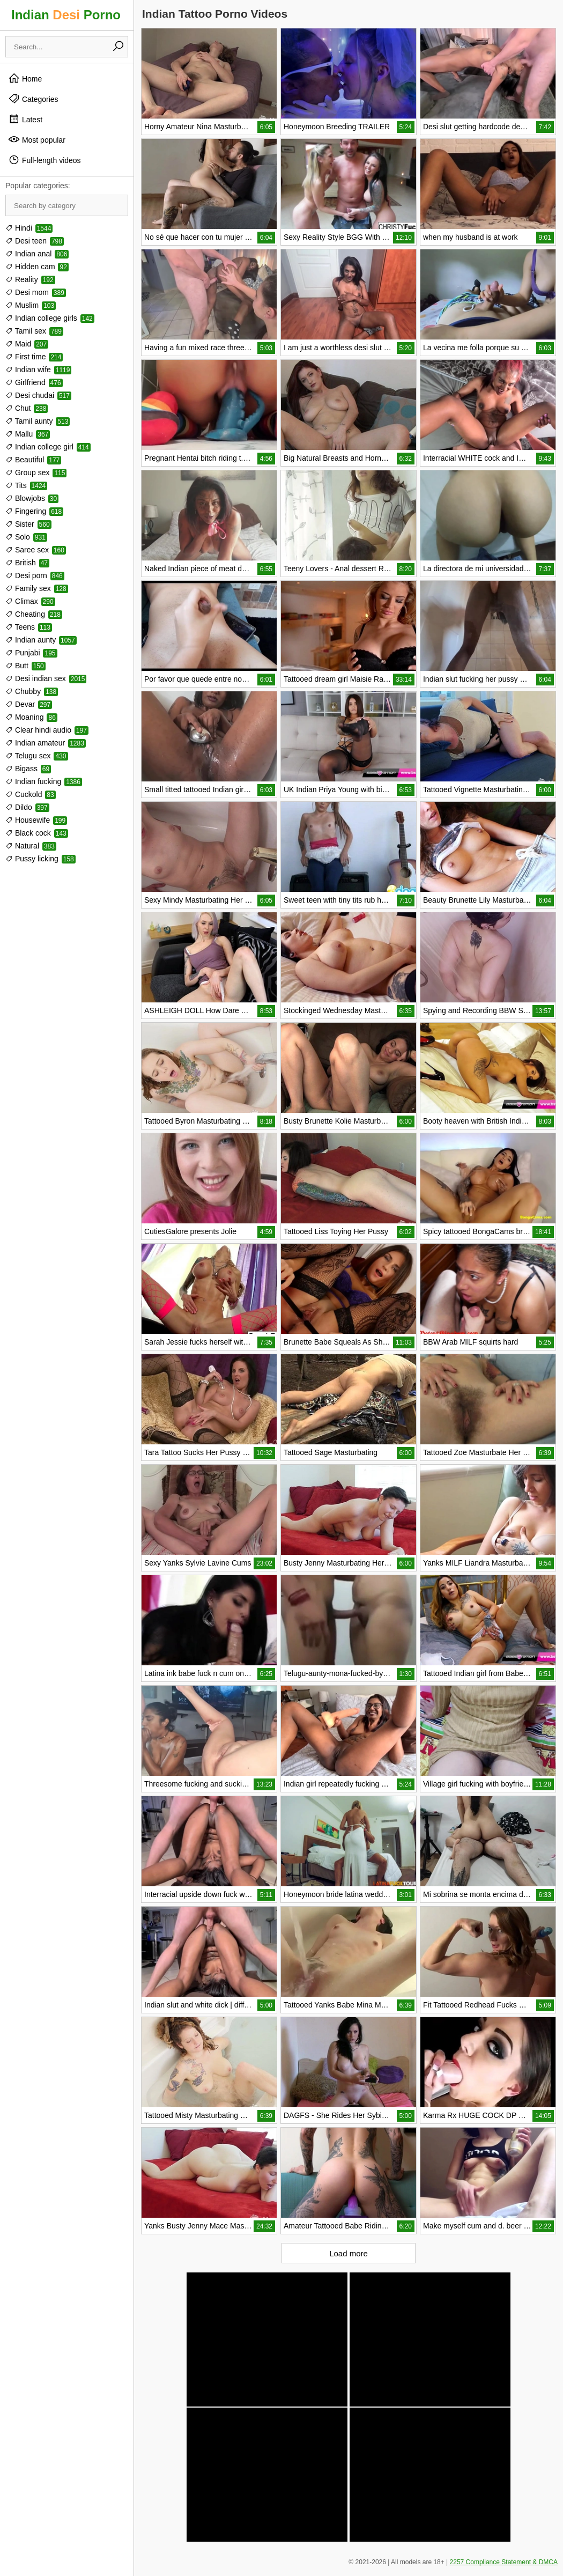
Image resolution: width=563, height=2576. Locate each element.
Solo (26, 537)
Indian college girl (48, 446)
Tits (26, 485)
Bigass (28, 768)
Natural (30, 846)
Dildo (27, 807)
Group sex (35, 472)
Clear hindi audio (46, 730)
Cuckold (30, 794)
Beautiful (33, 459)
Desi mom (35, 292)
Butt (25, 665)
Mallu (27, 434)
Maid (26, 343)
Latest (25, 119)
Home (25, 78)
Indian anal (37, 253)
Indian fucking (43, 781)
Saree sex (35, 549)
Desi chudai (38, 395)
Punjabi (31, 652)
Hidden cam (37, 266)
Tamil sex (34, 331)
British (27, 562)
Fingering (34, 511)
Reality (30, 279)
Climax (30, 601)
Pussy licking (40, 858)
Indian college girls (49, 318)
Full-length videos (44, 160)
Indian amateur (45, 743)
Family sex (36, 588)
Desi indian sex (45, 678)
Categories (33, 99)
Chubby (31, 691)
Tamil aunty (37, 421)
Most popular (36, 139)
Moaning (31, 717)
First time (34, 356)
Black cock (36, 833)
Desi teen (34, 241)
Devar (28, 704)
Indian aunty (41, 640)
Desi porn (34, 575)
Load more (348, 2253)
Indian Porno (66, 15)
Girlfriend (34, 382)
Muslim (30, 305)
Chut (26, 408)
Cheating (33, 614)
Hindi (29, 228)
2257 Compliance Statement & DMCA (504, 2562)
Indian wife (38, 369)
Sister (28, 524)
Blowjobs (31, 498)
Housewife (36, 820)
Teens (28, 627)
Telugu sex (36, 755)
